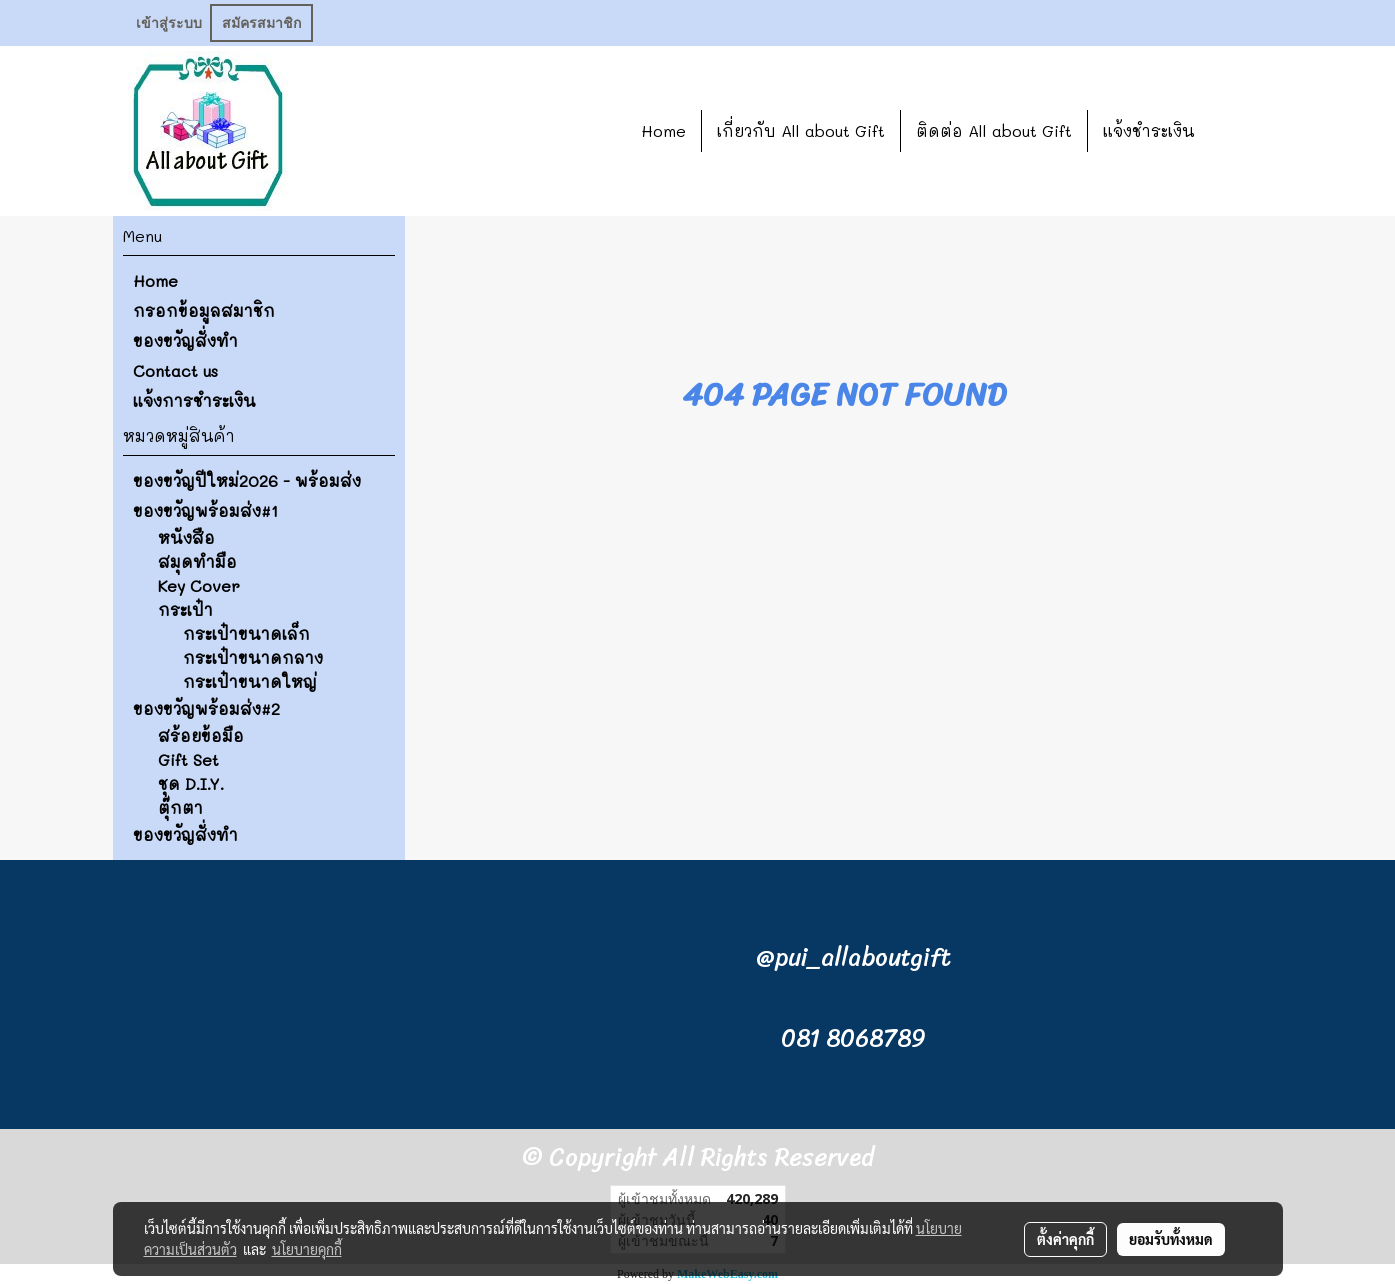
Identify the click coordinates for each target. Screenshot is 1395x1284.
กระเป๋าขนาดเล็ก (246, 633)
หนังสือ (186, 537)
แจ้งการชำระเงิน (194, 400)
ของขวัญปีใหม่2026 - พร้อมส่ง (247, 480)
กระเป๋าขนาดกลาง (253, 657)
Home (663, 130)
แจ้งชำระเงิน (1149, 130)
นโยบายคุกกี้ (307, 1249)
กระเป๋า (185, 609)
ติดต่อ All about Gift (994, 130)
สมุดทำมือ (197, 561)
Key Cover (199, 585)
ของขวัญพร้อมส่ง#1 (205, 510)
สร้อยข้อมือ (201, 735)
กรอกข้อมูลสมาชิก (204, 310)
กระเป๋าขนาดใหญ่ (250, 681)
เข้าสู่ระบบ (169, 23)
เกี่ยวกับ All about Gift (801, 130)
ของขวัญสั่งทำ (185, 340)
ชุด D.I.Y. (191, 783)
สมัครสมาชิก (261, 23)
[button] (1240, 131)
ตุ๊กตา (180, 807)
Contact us (175, 370)
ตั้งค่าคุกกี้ (1065, 1239)
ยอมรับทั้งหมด (1171, 1239)
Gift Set (188, 759)
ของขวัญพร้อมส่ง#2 (206, 708)
